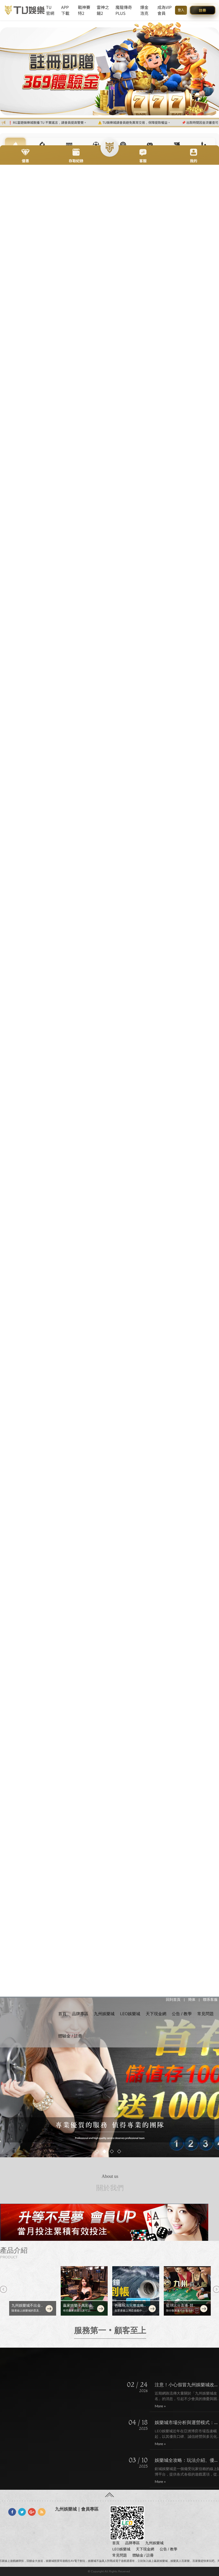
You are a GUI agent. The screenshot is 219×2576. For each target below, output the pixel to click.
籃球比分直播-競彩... (179, 2308)
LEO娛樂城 (130, 2014)
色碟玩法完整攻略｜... (129, 2308)
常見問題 (205, 2014)
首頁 (62, 2014)
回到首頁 (173, 1999)
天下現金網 (156, 2014)
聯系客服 (210, 1999)
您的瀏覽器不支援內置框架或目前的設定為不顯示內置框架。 (109, 82)
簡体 (191, 1999)
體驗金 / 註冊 (70, 2036)
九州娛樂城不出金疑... (26, 2308)
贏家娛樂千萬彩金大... (77, 2308)
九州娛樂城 (104, 2014)
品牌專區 (80, 2014)
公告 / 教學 (182, 2014)
